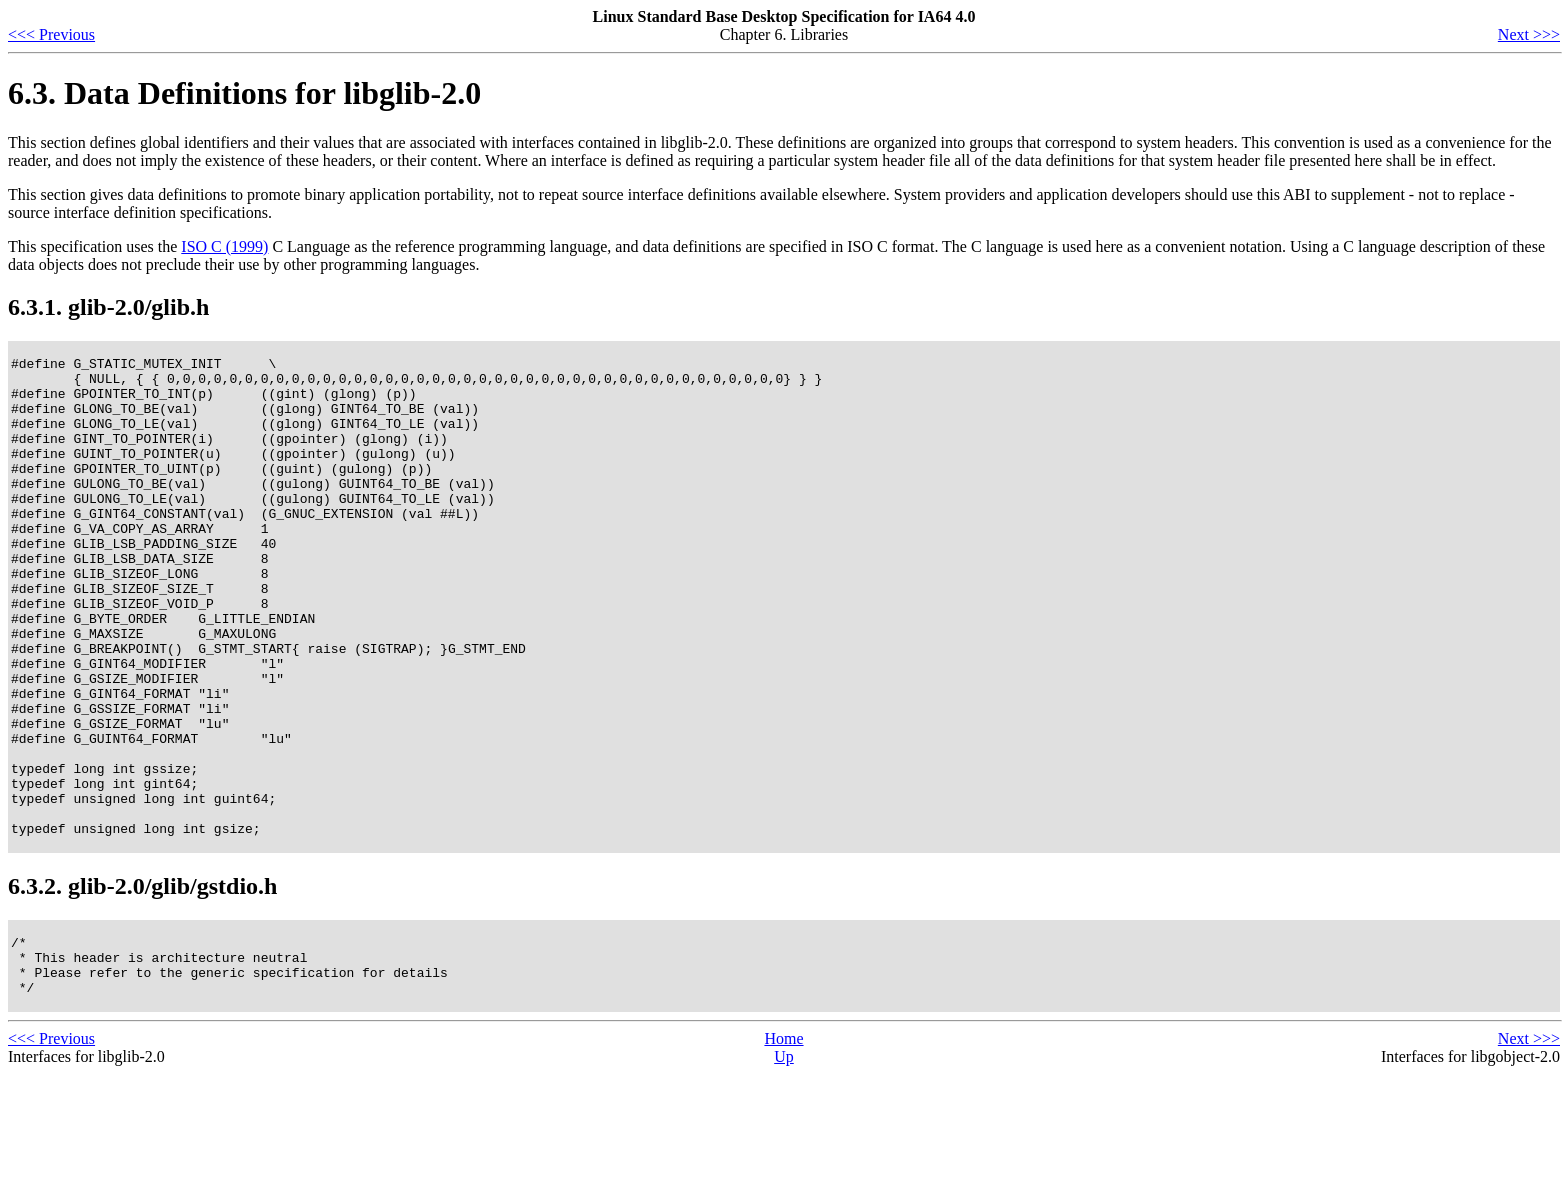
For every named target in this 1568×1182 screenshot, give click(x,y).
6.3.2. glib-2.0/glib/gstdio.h (142, 982)
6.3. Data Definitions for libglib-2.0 (244, 93)
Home (783, 1146)
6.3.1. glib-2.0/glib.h (108, 307)
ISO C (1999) (224, 246)
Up (784, 1164)
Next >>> (1529, 34)
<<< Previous (51, 34)
